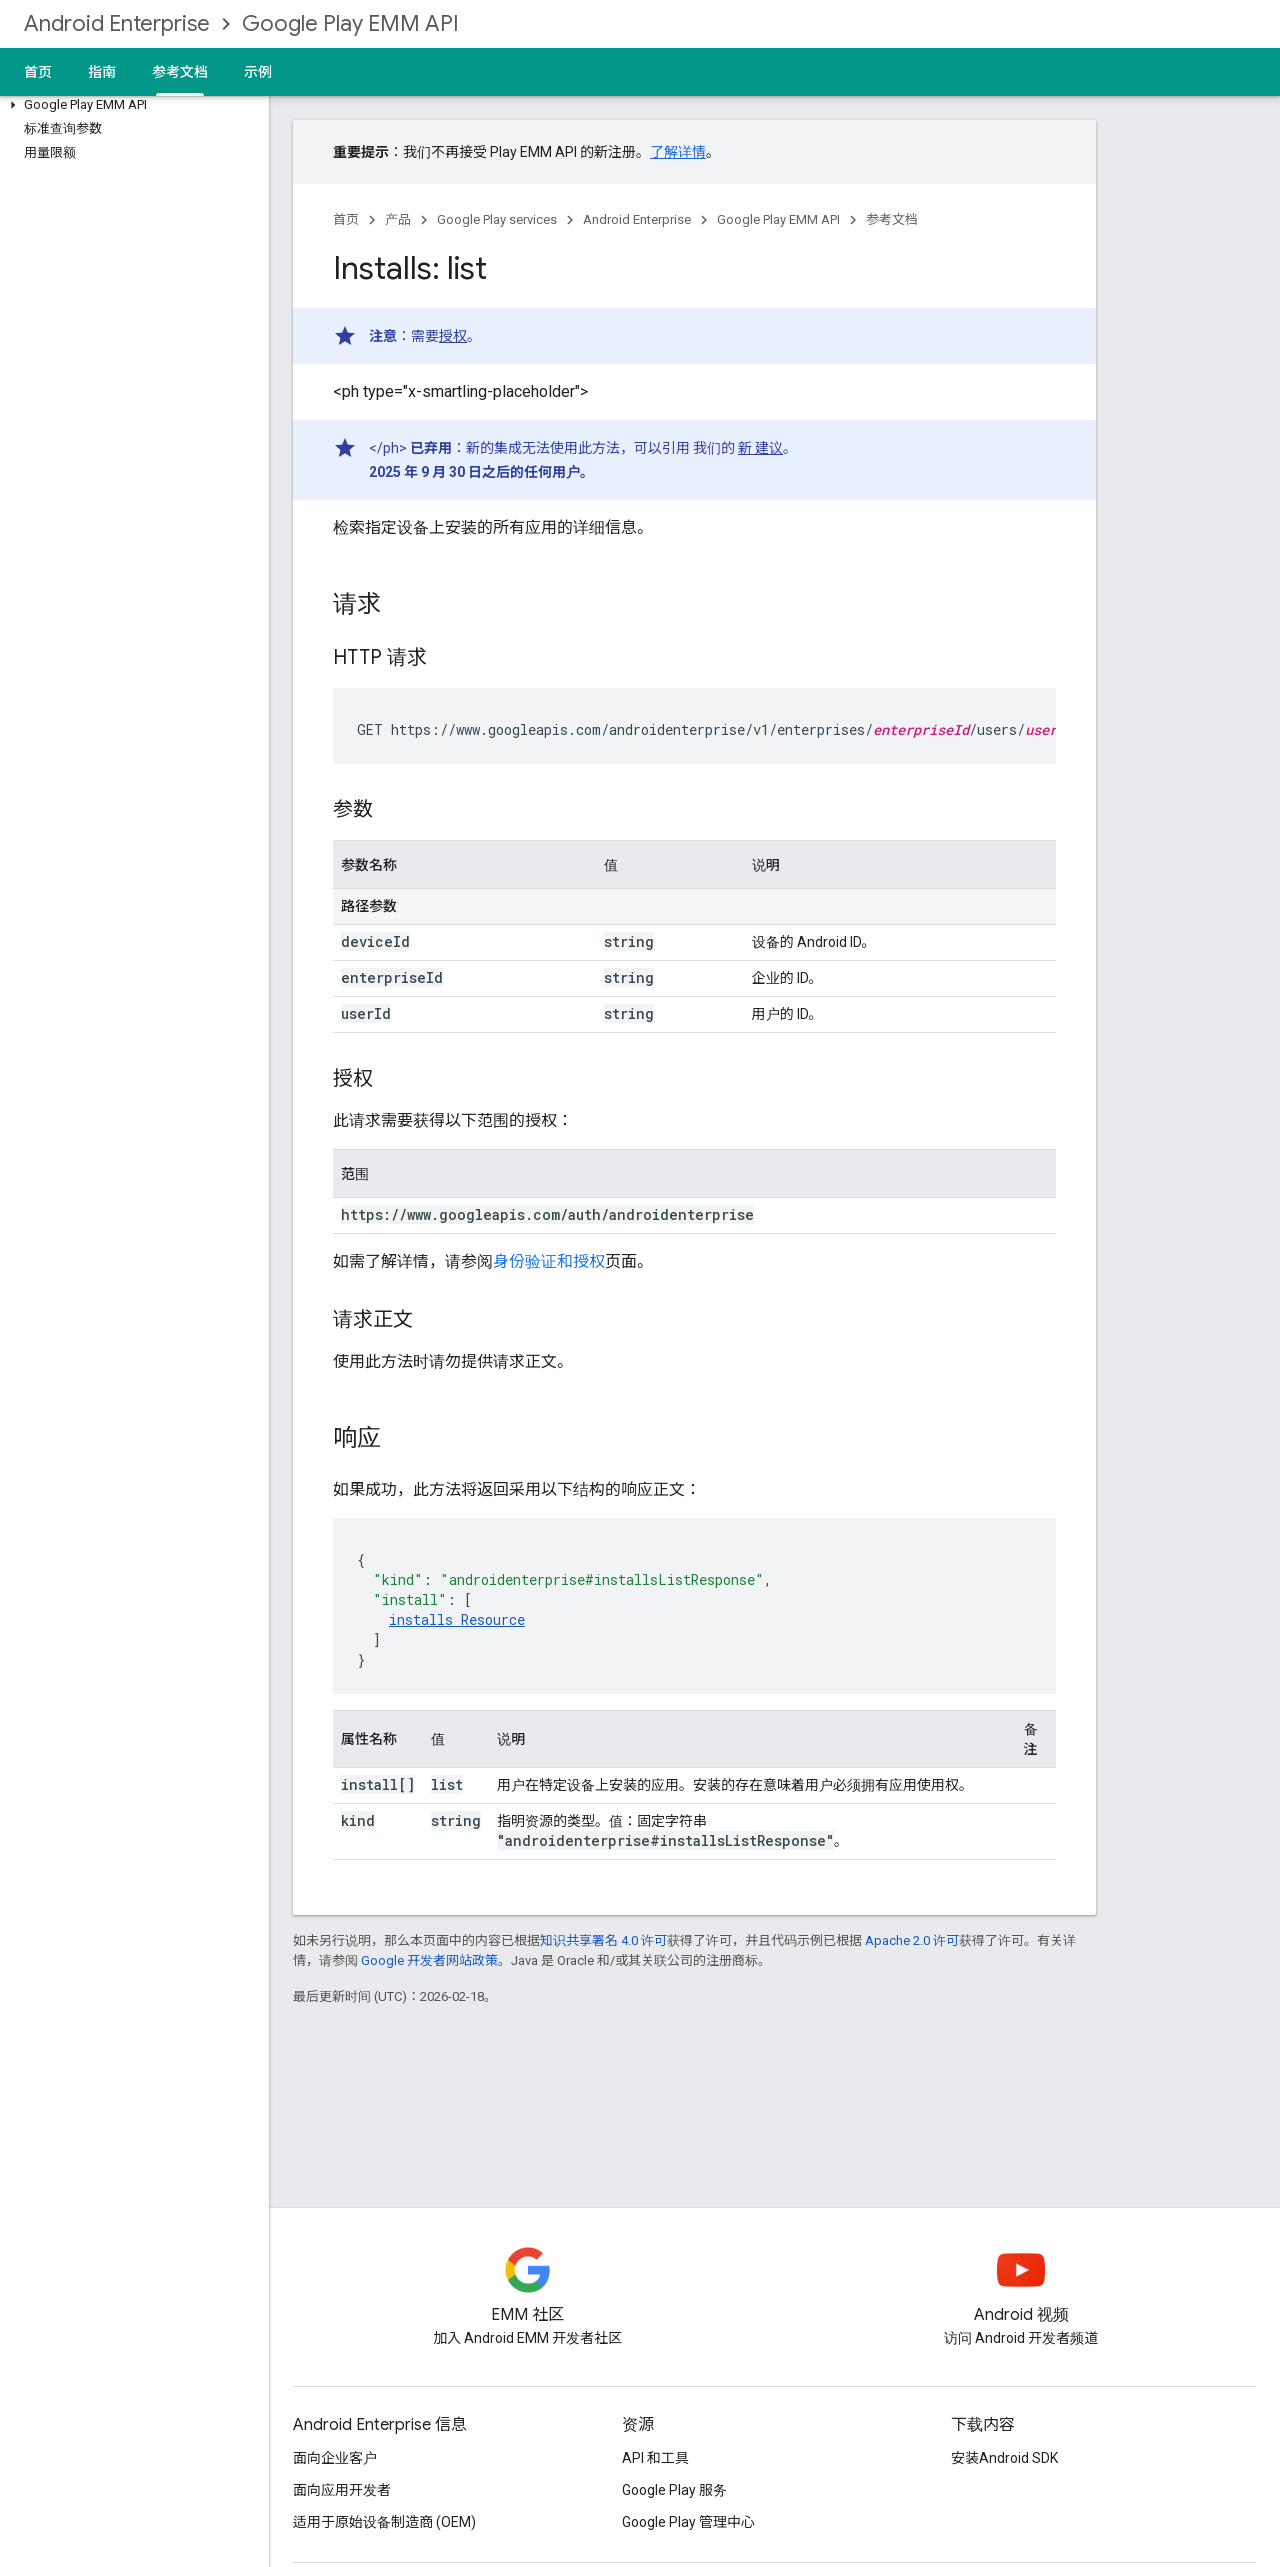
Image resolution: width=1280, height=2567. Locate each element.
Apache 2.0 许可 (912, 1940)
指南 (102, 72)
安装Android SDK (1004, 2458)
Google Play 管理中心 (688, 2522)
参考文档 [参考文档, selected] (180, 72)
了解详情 (678, 152)
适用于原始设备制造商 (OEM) (384, 2522)
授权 (453, 336)
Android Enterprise (117, 23)
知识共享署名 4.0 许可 (603, 1940)
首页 (38, 72)
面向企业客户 (335, 2458)
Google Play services (497, 219)
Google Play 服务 (674, 2490)
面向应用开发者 (342, 2490)
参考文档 (892, 219)
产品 (398, 219)
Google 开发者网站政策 (429, 1960)
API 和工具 (655, 2458)
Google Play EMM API (350, 23)
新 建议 (760, 448)
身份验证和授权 (549, 1261)
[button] (130, 105)
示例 (258, 72)
